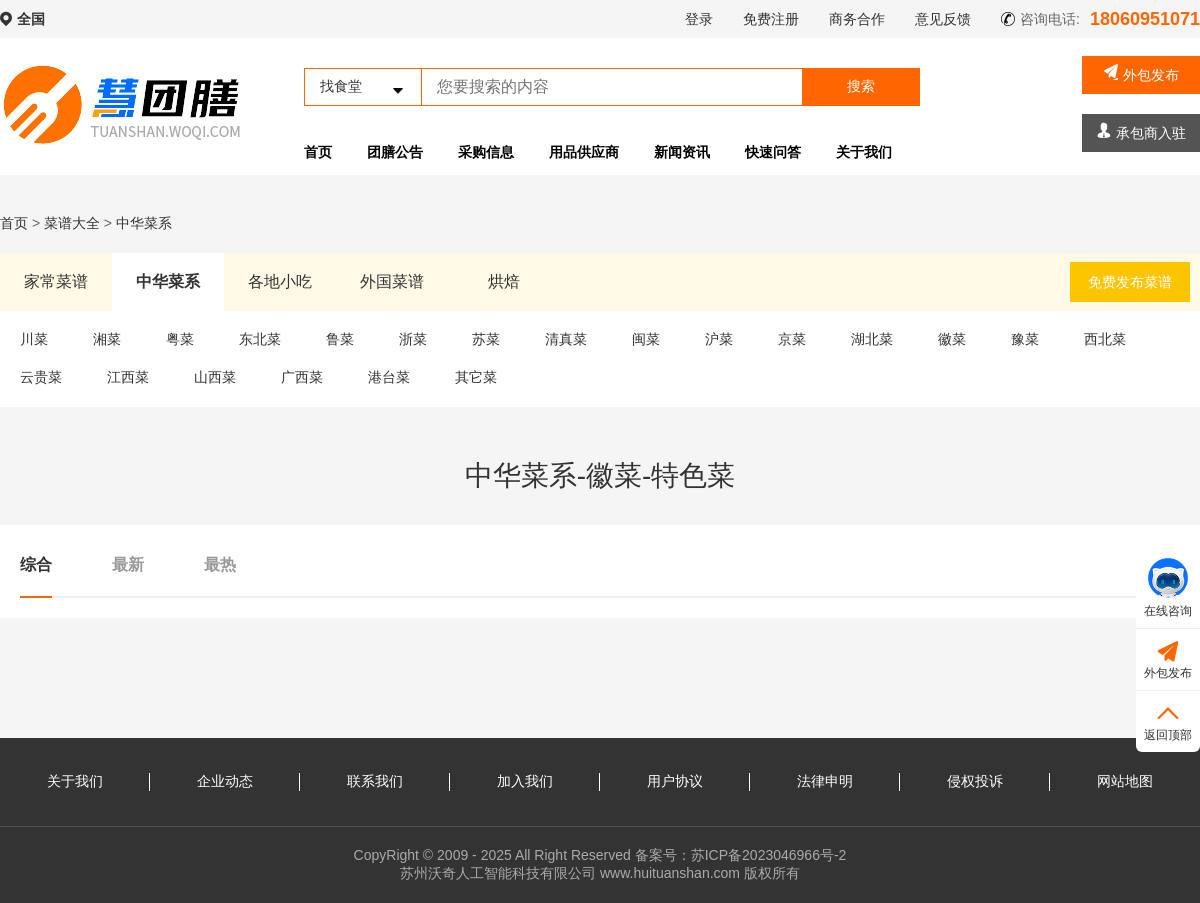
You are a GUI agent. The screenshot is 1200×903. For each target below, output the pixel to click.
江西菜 (128, 377)
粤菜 (180, 339)
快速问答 (773, 152)
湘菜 (107, 339)
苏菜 (486, 339)
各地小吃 (280, 281)
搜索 (861, 86)
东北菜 (260, 339)
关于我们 (864, 152)
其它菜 (476, 377)
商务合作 (857, 19)
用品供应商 (584, 152)
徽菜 (952, 339)
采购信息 (486, 152)
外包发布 (1141, 73)
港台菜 (389, 377)
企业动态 (225, 781)
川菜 (34, 339)
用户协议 (675, 781)
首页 (318, 152)
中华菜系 (144, 223)
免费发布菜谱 (1130, 282)
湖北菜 (872, 339)
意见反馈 (943, 19)
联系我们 (375, 781)
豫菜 (1025, 339)
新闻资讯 (682, 152)
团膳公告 (395, 152)
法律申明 (825, 781)
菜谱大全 (72, 223)
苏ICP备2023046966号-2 (769, 855)
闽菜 (646, 339)
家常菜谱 (56, 281)
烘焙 (504, 281)
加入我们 (525, 781)
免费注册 (771, 19)
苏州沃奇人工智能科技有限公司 (498, 873)
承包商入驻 (1141, 131)
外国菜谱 (392, 281)
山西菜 (215, 377)
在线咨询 (1168, 588)
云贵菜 (41, 377)
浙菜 (413, 339)
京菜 (792, 339)
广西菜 (302, 377)
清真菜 (566, 339)
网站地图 (1125, 781)
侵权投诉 (975, 781)
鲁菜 (340, 339)
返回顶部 (1168, 720)
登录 (699, 19)
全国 (31, 19)
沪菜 (719, 339)
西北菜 (1105, 339)
